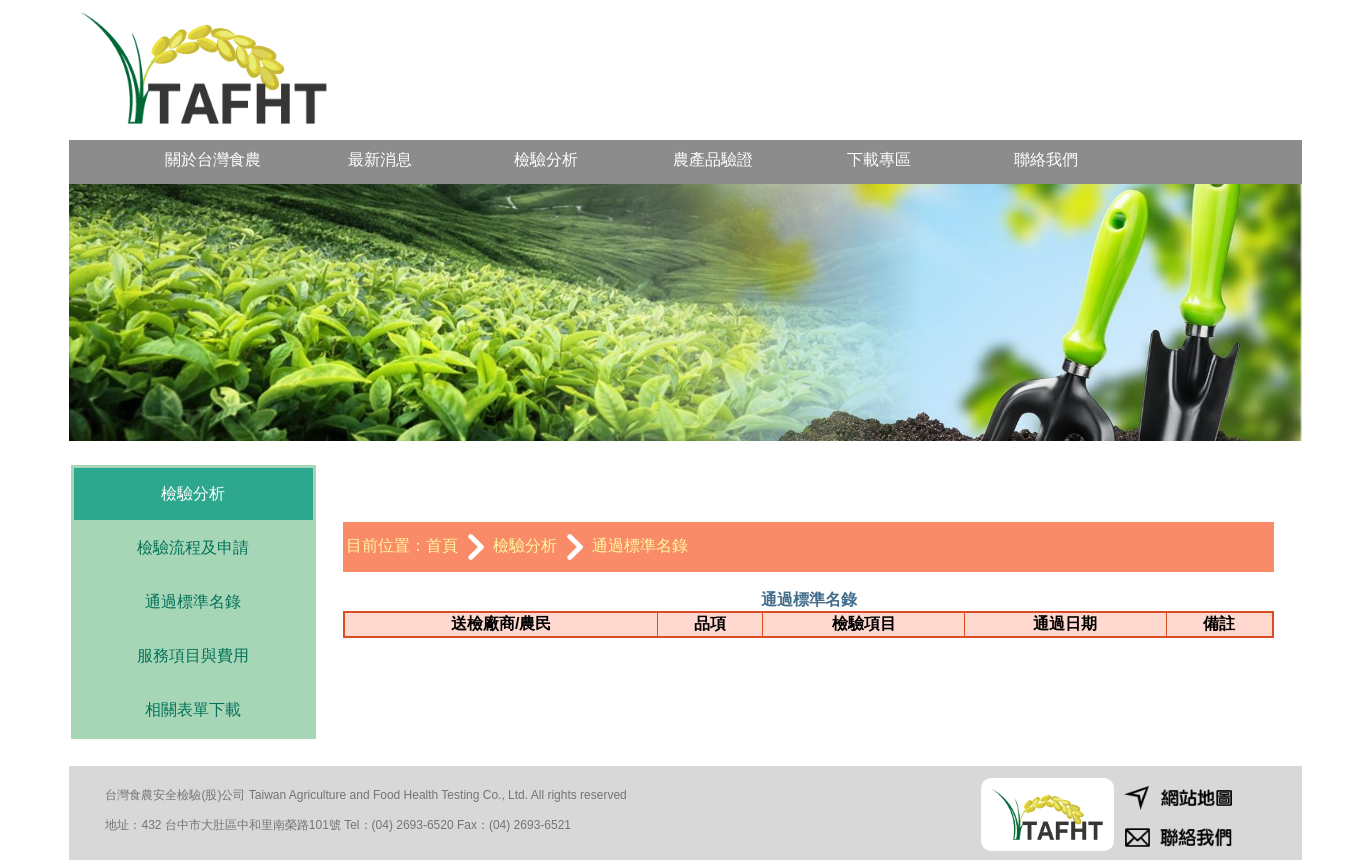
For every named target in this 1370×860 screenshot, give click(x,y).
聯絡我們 (1046, 159)
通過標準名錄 (193, 601)
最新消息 (380, 159)
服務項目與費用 (193, 655)
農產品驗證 (713, 159)
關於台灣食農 (213, 159)
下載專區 (879, 159)
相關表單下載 (193, 709)
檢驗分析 (546, 159)
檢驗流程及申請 (193, 547)
